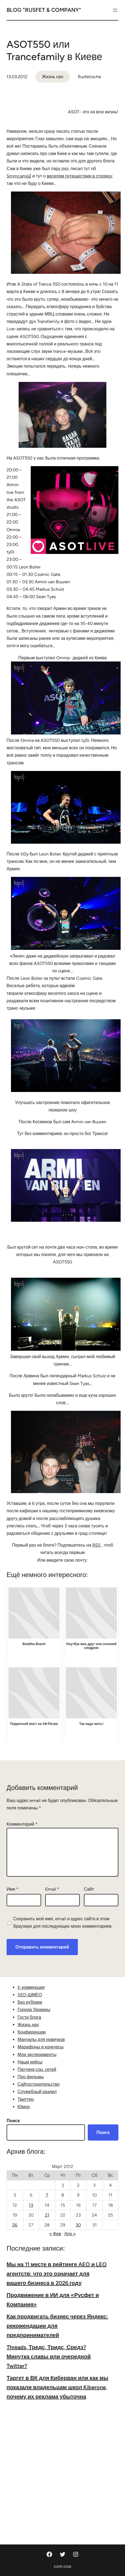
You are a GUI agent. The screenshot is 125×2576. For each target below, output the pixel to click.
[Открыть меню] (115, 10)
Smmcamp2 (19, 176)
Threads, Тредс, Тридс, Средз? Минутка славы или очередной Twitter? (49, 2356)
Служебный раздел (37, 2091)
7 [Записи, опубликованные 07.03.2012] (47, 2195)
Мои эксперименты (37, 2054)
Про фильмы (31, 2076)
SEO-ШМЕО (30, 1994)
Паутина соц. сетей (37, 2069)
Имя (12, 1889)
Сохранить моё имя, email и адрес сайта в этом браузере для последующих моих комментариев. (62, 1922)
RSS (96, 1545)
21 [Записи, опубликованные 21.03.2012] (47, 2215)
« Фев (55, 2233)
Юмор (24, 2106)
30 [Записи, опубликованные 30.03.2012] (78, 2225)
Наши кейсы (30, 2062)
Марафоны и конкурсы (41, 2046)
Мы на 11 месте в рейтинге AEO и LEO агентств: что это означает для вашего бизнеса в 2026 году (57, 2273)
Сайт (89, 1889)
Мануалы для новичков (41, 2039)
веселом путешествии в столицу (79, 176)
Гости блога (29, 2017)
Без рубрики (30, 2002)
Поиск (13, 2120)
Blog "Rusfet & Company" (44, 10)
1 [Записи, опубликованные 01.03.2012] (63, 2185)
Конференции (32, 2032)
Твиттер (26, 2099)
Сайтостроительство (38, 2084)
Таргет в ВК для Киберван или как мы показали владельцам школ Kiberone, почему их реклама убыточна (57, 2387)
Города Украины (34, 2009)
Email (52, 1889)
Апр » (70, 2233)
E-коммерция (31, 1987)
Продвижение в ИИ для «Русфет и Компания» (53, 2300)
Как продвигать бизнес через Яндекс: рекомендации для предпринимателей (57, 2325)
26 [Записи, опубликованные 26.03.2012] (14, 2225)
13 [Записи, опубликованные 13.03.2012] (31, 2205)
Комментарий (22, 1824)
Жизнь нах (52, 76)
